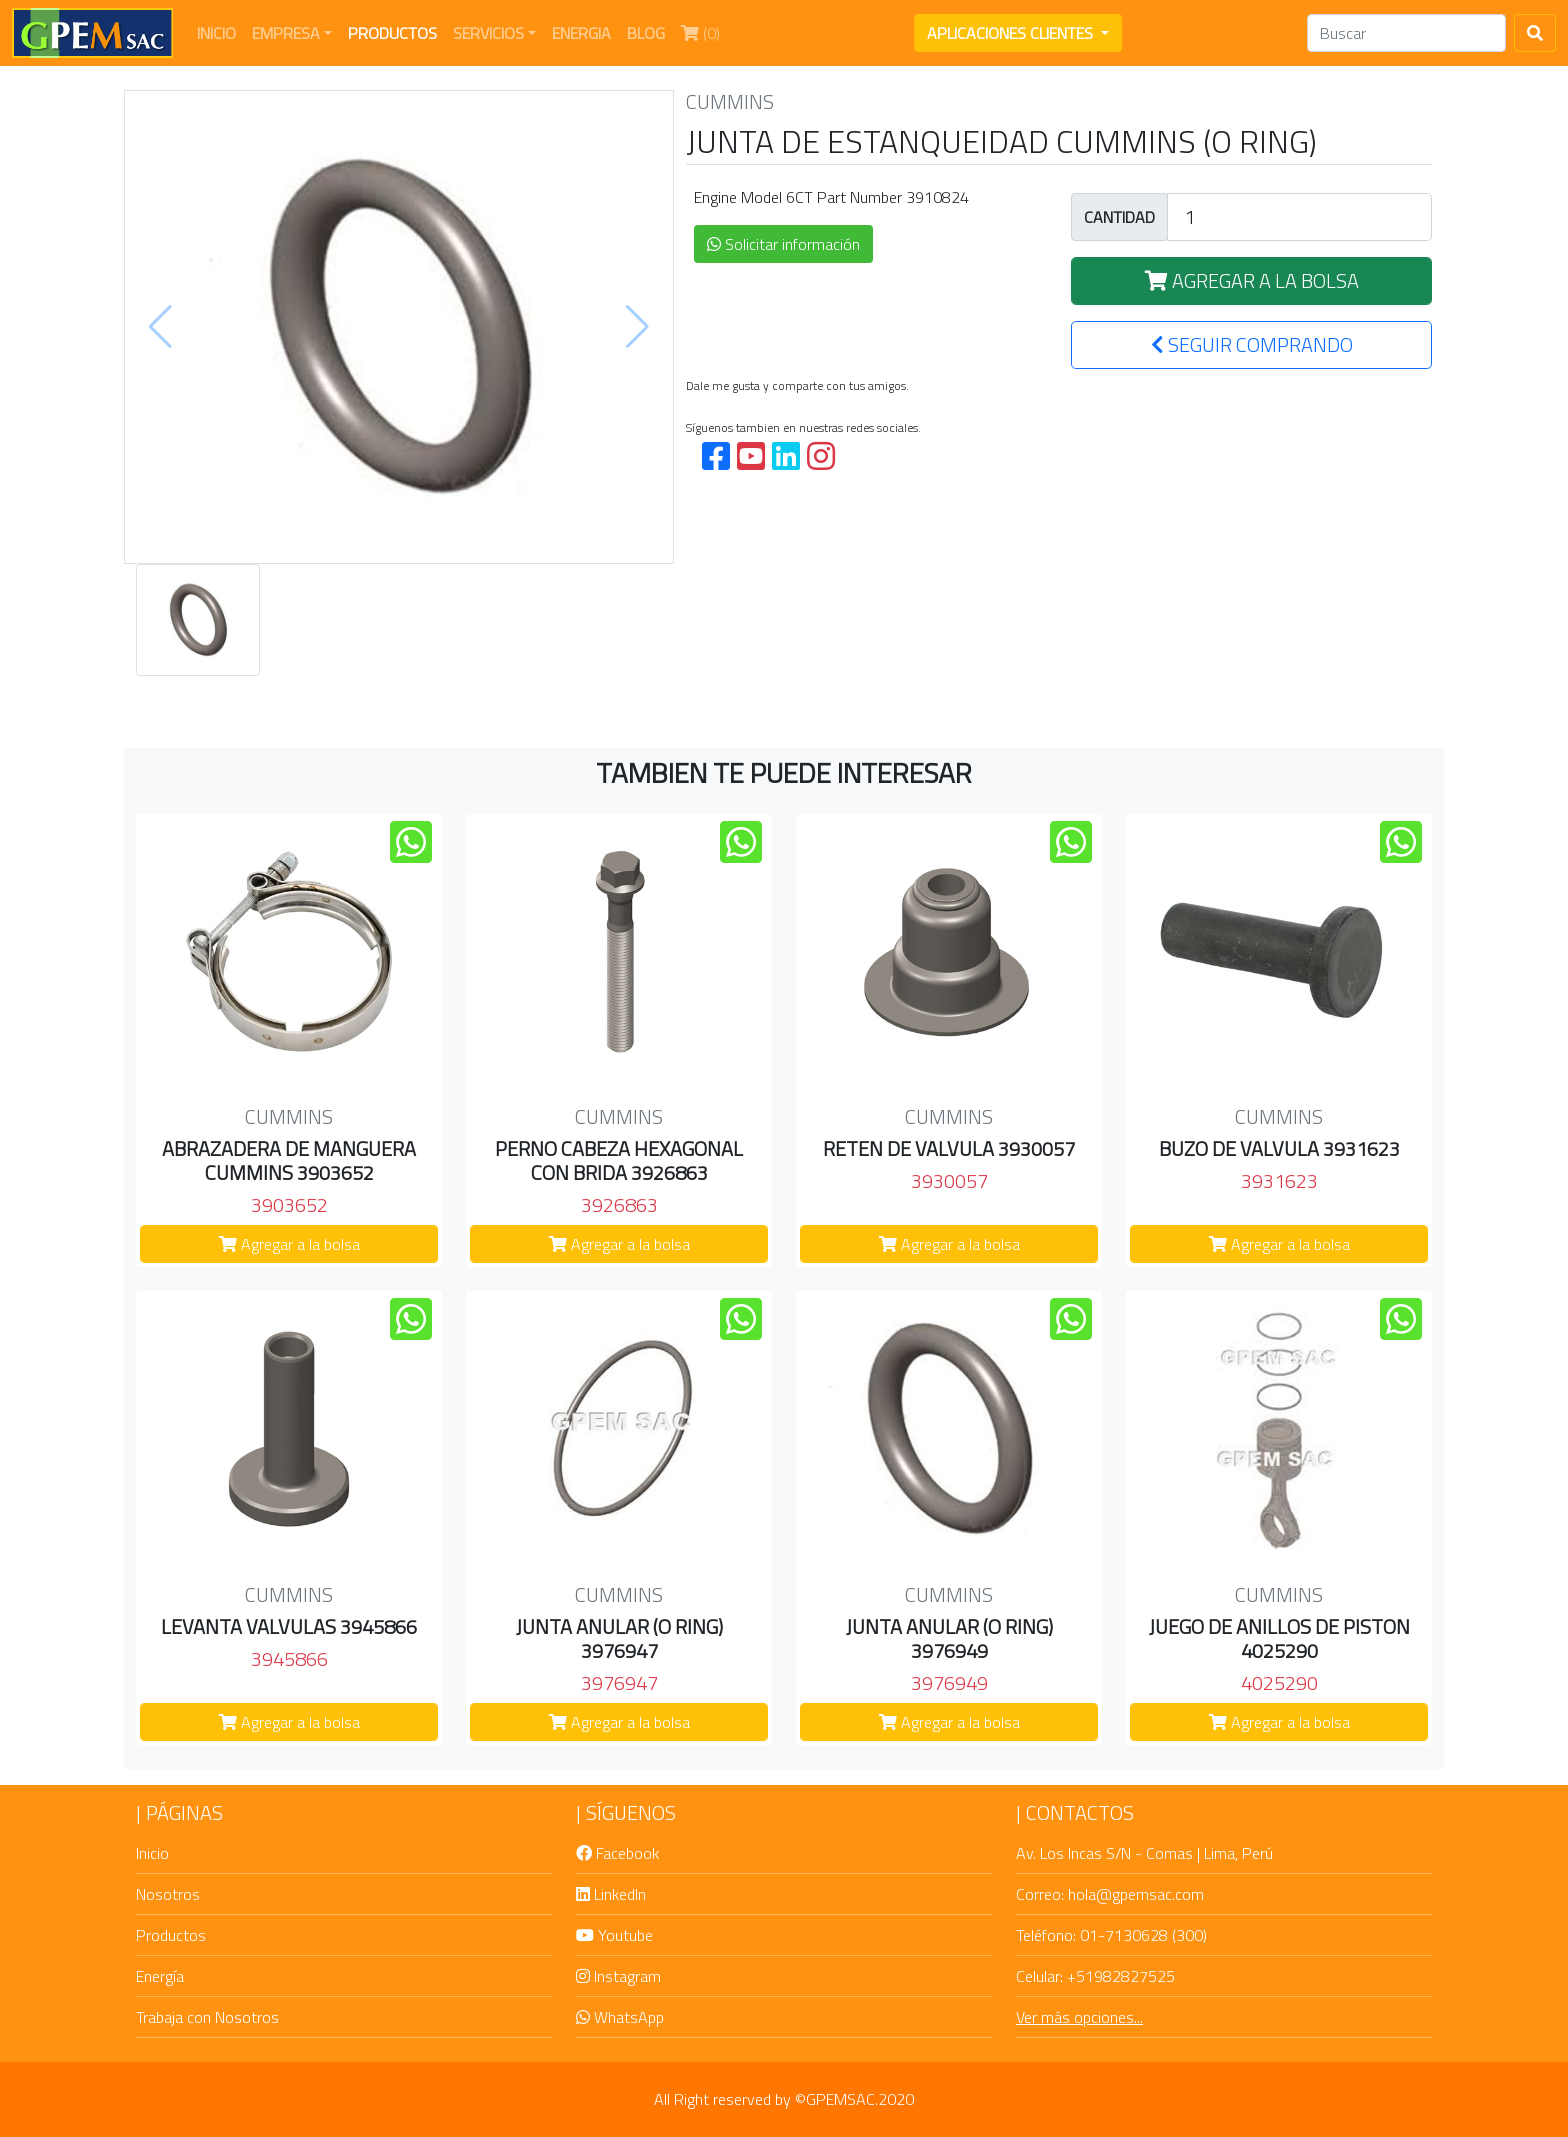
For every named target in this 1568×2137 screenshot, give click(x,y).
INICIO (220, 32)
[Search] (1406, 33)
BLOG (646, 33)
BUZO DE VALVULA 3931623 (1279, 1148)
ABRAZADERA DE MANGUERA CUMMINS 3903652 (289, 1160)
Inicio (152, 1853)
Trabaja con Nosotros (207, 2017)
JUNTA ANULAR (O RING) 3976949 (949, 1638)
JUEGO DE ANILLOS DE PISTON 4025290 (1279, 1638)
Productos (171, 1935)
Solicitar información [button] (783, 244)
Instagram (618, 1976)
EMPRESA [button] (286, 33)
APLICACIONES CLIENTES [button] (1012, 33)
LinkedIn (611, 1894)
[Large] (1299, 217)
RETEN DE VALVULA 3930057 (949, 1148)
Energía (160, 1976)
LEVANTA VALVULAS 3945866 (289, 1626)
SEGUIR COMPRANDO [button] (1252, 344)
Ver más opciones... (1079, 2017)
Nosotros (168, 1894)
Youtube (614, 1935)
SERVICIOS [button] (488, 33)
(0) (704, 32)
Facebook (617, 1853)
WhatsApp (620, 2017)
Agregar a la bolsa (289, 1244)
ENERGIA (581, 33)
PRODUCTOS (392, 33)
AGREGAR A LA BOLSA (1252, 280)
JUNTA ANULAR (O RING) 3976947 (619, 1638)
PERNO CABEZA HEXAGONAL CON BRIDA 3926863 (619, 1160)
